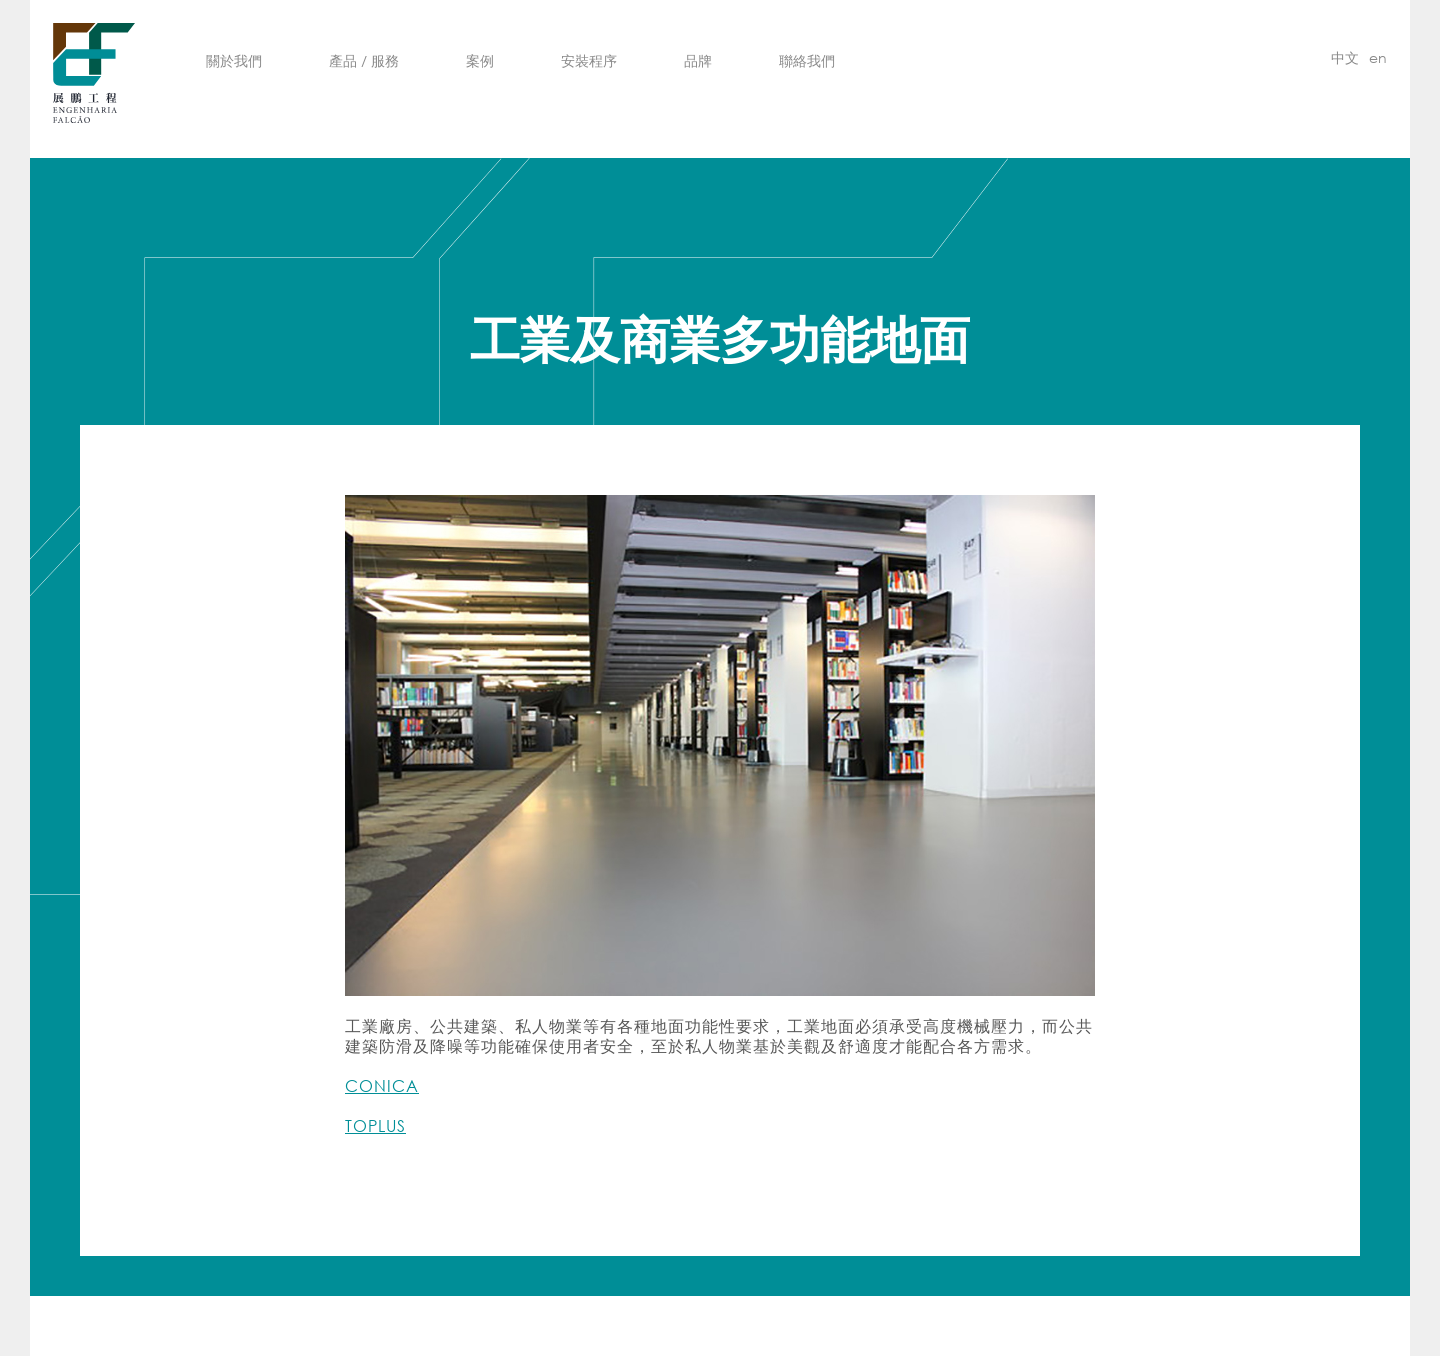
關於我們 (234, 60)
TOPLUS (375, 1125)
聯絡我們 (807, 60)
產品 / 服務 (364, 60)
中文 (1345, 57)
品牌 (698, 60)
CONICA (382, 1085)
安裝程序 (589, 60)
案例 (480, 60)
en (1378, 57)
